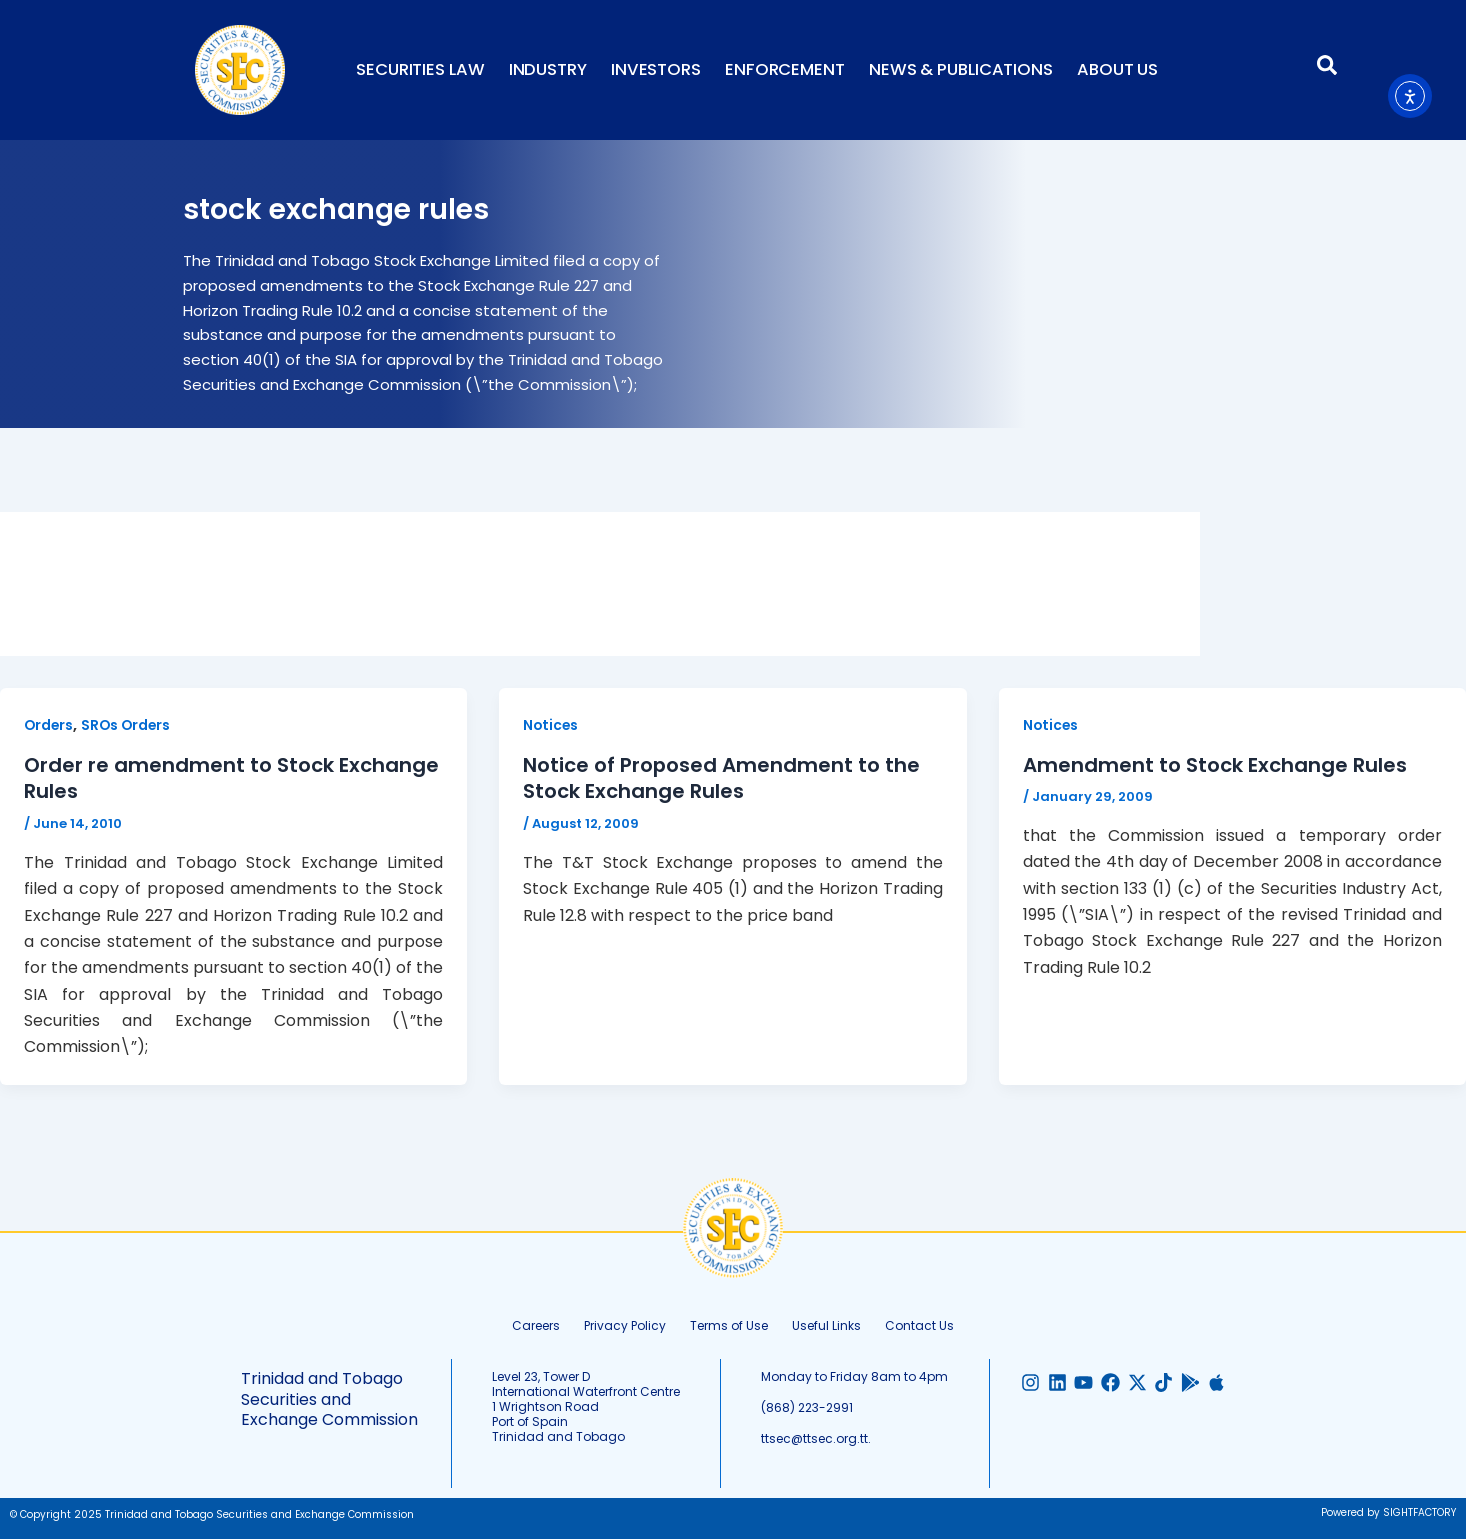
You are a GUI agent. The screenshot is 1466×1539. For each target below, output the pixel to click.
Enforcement (785, 69)
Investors (656, 69)
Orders (49, 725)
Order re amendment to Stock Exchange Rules (231, 778)
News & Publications (961, 69)
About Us (1117, 69)
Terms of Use (729, 1323)
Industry (548, 69)
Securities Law (420, 69)
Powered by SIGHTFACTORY (1388, 1510)
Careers (536, 1323)
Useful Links (826, 1323)
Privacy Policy (625, 1323)
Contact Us (919, 1323)
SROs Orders (129, 725)
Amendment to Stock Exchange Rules (1215, 765)
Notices (551, 725)
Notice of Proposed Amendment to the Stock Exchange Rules (722, 778)
